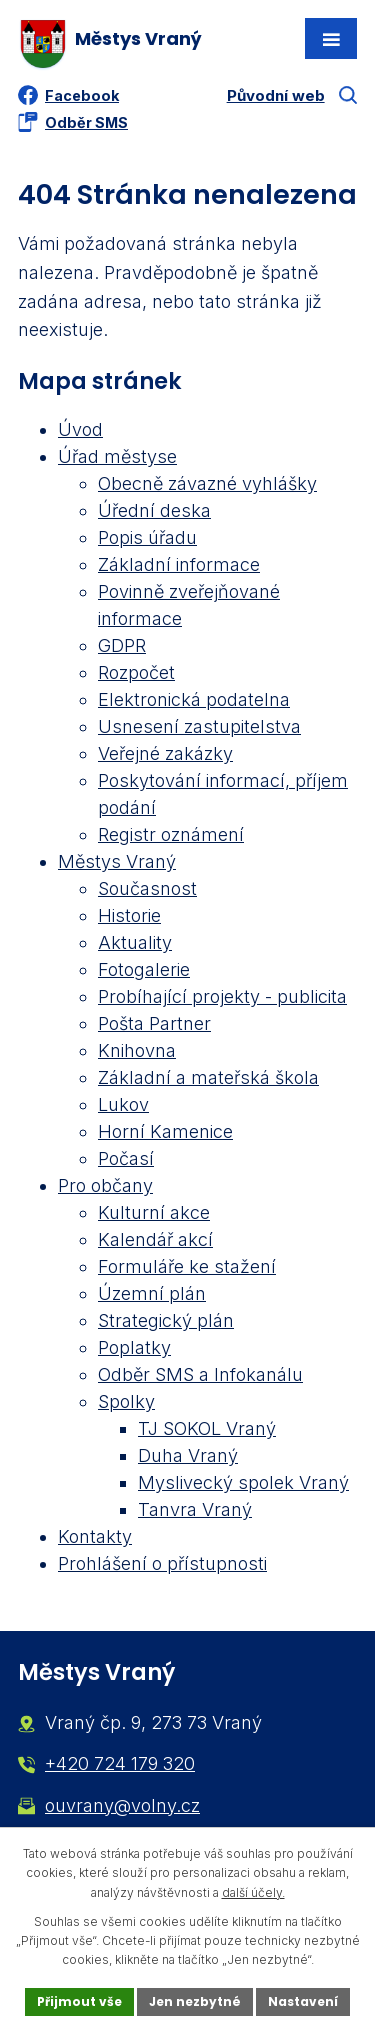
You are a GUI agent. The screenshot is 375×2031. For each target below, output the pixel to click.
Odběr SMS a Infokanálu (200, 1374)
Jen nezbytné (195, 2001)
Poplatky (134, 1347)
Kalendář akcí (155, 1239)
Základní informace (179, 564)
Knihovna (137, 1050)
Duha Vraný (188, 1455)
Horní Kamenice (165, 1131)
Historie (129, 915)
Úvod (80, 429)
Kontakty (95, 1536)
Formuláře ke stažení (187, 1266)
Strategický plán (166, 1320)
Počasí (126, 1158)
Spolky (126, 1401)
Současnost (147, 888)
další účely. (253, 1892)
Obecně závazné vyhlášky (207, 483)
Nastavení (303, 2001)
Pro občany (105, 1185)
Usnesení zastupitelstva (199, 726)
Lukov (123, 1104)
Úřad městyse (117, 456)
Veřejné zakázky (165, 753)
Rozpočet (136, 672)
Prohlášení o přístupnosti (162, 1563)
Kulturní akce (154, 1212)
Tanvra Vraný (195, 1509)
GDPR (122, 645)
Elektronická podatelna (194, 699)
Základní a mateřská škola (208, 1077)
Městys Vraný (117, 861)
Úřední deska (154, 510)
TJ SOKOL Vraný (207, 1428)
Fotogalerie (144, 969)
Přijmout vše (79, 2001)
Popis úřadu (147, 537)
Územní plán (152, 1293)
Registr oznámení (171, 834)
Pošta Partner (154, 1023)
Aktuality (135, 942)
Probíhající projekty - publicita (222, 996)
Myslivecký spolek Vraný (243, 1482)
